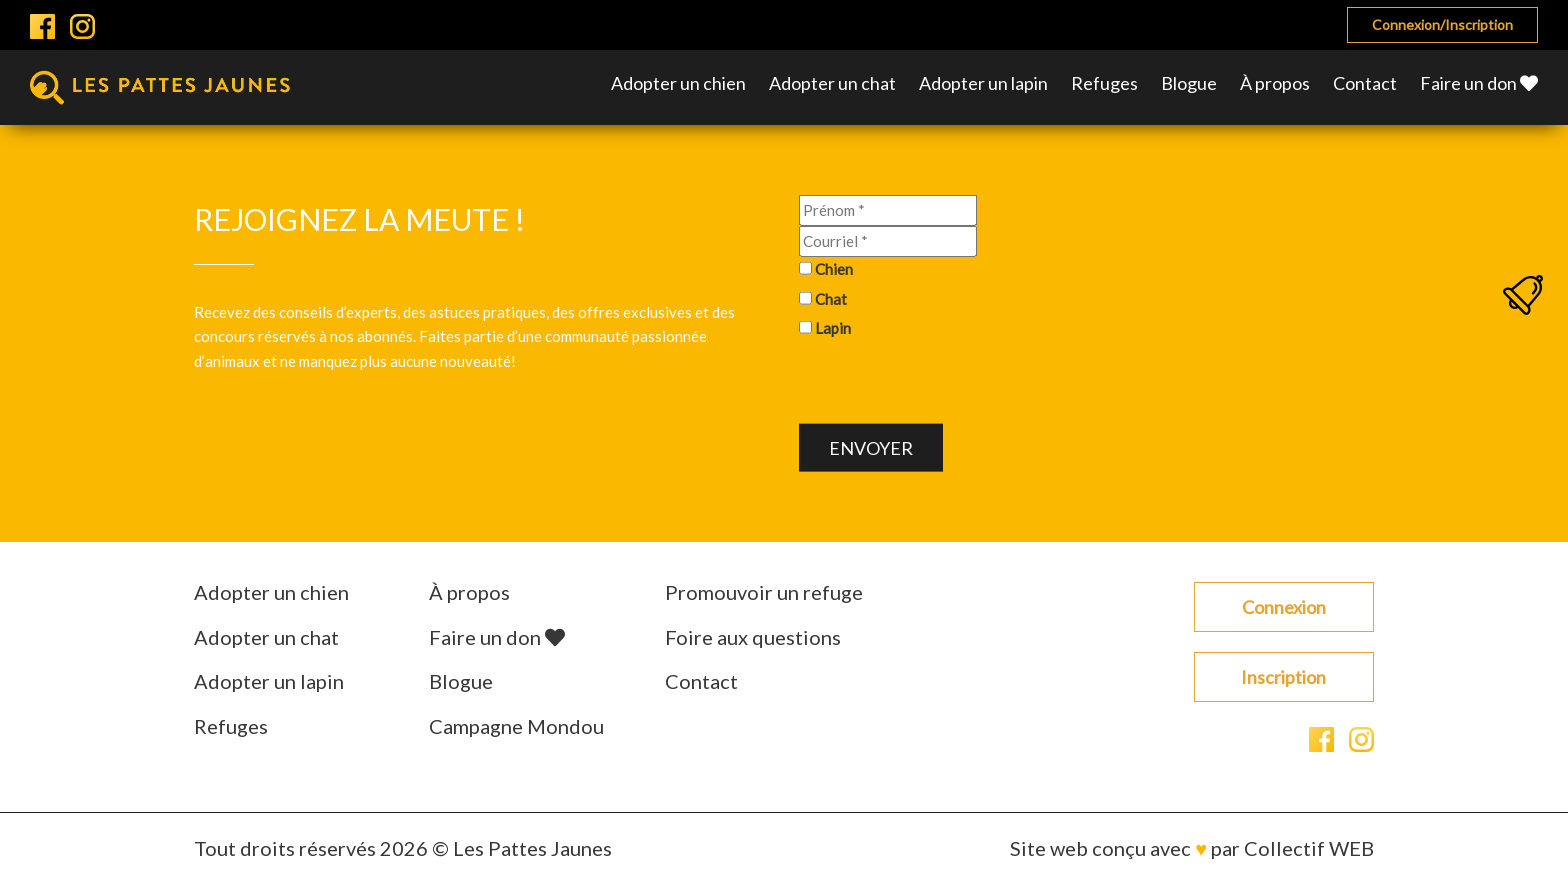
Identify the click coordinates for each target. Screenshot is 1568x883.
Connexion (1284, 607)
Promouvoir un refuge (764, 592)
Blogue (1189, 83)
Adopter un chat (832, 83)
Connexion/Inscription (1442, 24)
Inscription (1283, 677)
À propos (1275, 83)
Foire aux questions (753, 637)
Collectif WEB (1309, 848)
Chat (831, 298)
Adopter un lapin (983, 83)
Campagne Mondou (516, 726)
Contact (1365, 83)
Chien (834, 269)
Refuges (1104, 83)
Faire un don (1479, 83)
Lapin (833, 328)
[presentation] (951, 385)
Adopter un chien (678, 83)
